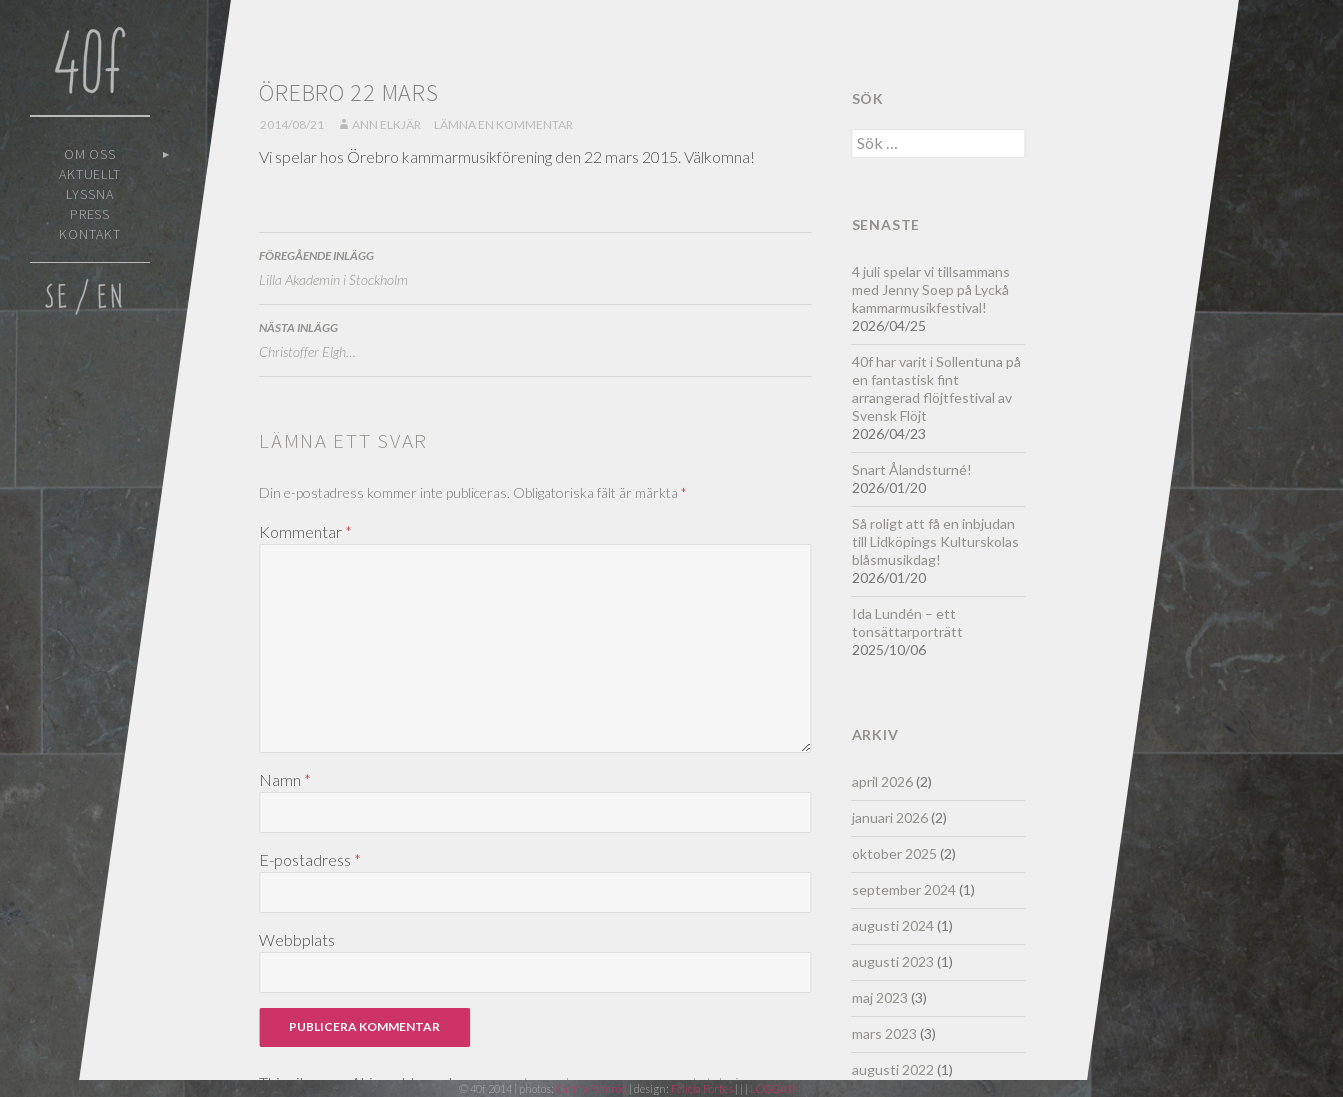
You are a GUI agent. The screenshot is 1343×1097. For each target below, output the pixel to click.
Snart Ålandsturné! (912, 469)
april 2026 (882, 781)
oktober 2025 (894, 853)
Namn (285, 779)
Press (90, 214)
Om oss (90, 154)
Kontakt (90, 234)
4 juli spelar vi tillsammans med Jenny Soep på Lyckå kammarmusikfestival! (931, 289)
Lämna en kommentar (503, 124)
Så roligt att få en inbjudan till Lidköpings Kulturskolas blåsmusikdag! (935, 541)
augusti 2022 (893, 1069)
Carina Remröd (591, 1088)
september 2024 (904, 889)
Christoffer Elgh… (535, 338)
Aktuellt (90, 174)
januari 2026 (890, 817)
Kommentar (305, 531)
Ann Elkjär (386, 124)
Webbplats (297, 939)
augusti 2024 (893, 925)
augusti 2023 (893, 961)
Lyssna (90, 194)
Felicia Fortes (703, 1088)
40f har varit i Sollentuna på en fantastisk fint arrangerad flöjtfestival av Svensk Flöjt (936, 388)
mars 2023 (884, 1033)
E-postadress (310, 859)
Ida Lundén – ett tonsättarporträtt (907, 622)
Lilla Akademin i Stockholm (535, 266)
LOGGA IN (775, 1088)
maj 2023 (880, 997)
